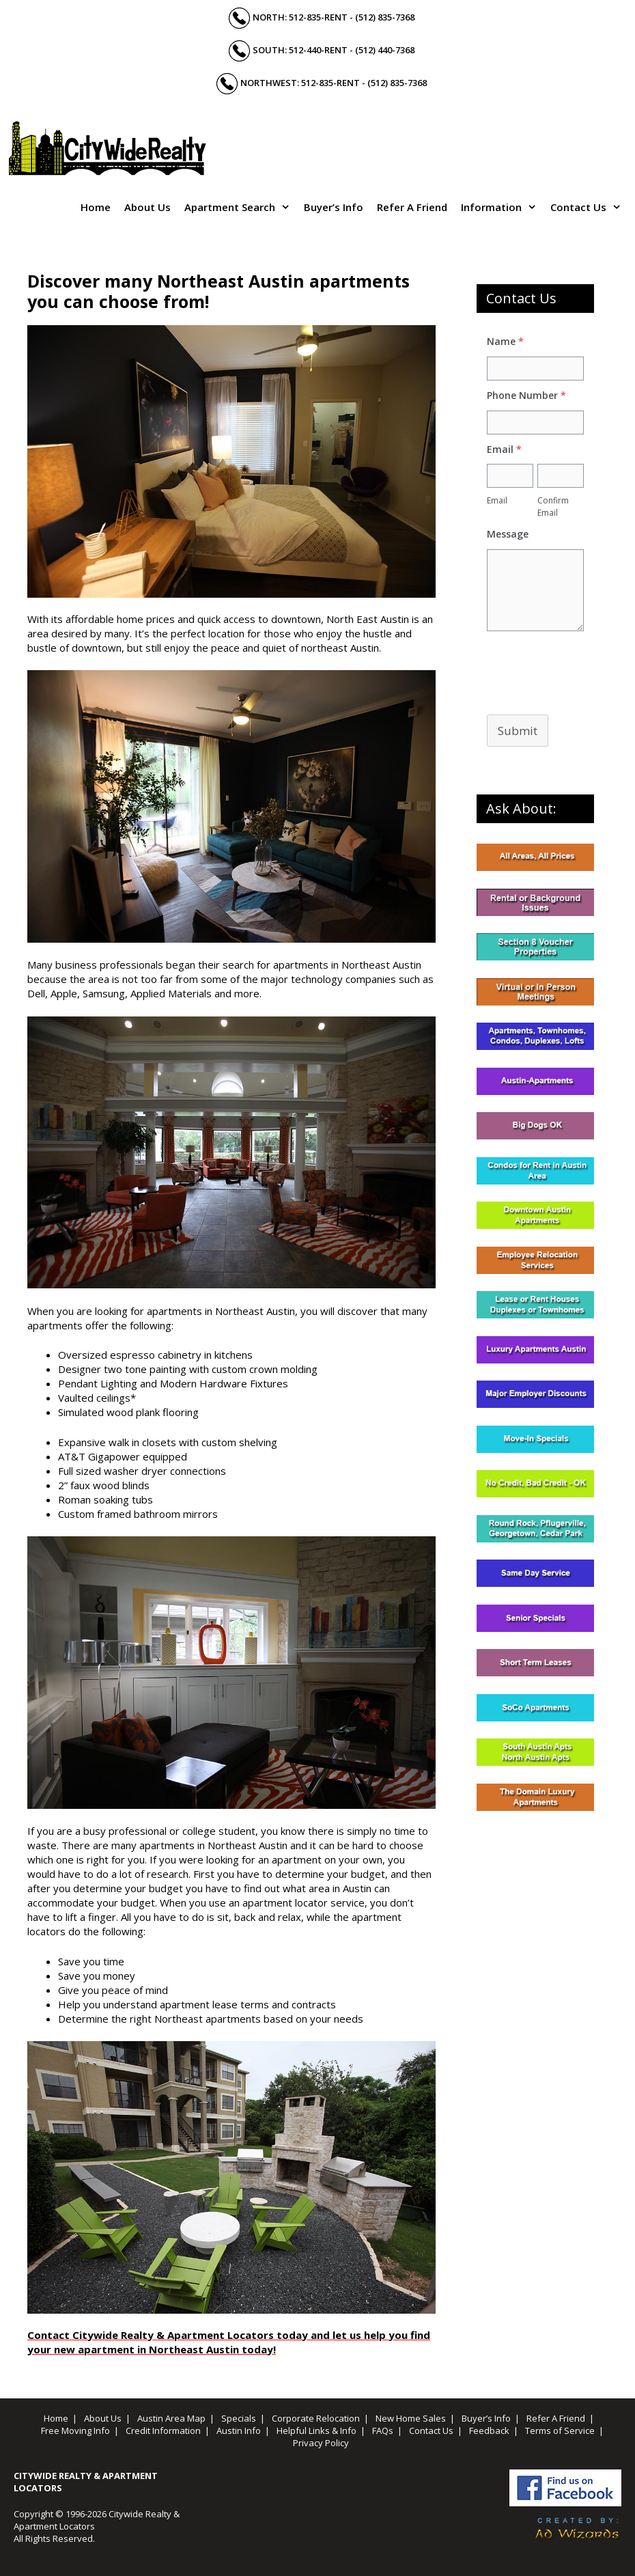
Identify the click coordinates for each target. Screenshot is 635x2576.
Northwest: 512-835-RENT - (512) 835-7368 (333, 83)
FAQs (382, 2430)
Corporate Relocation (316, 2418)
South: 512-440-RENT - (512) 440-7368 (333, 50)
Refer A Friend (412, 207)
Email (497, 500)
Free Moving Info (75, 2430)
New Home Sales (411, 2418)
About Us (147, 207)
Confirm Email (553, 506)
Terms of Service (560, 2430)
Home (96, 207)
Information (502, 207)
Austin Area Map (171, 2418)
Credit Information (163, 2430)
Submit (517, 730)
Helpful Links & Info (316, 2430)
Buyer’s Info (333, 207)
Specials (238, 2418)
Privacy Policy (321, 2443)
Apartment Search (240, 207)
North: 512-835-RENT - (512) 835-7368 (333, 17)
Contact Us (589, 207)
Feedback (489, 2430)
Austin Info (238, 2430)
